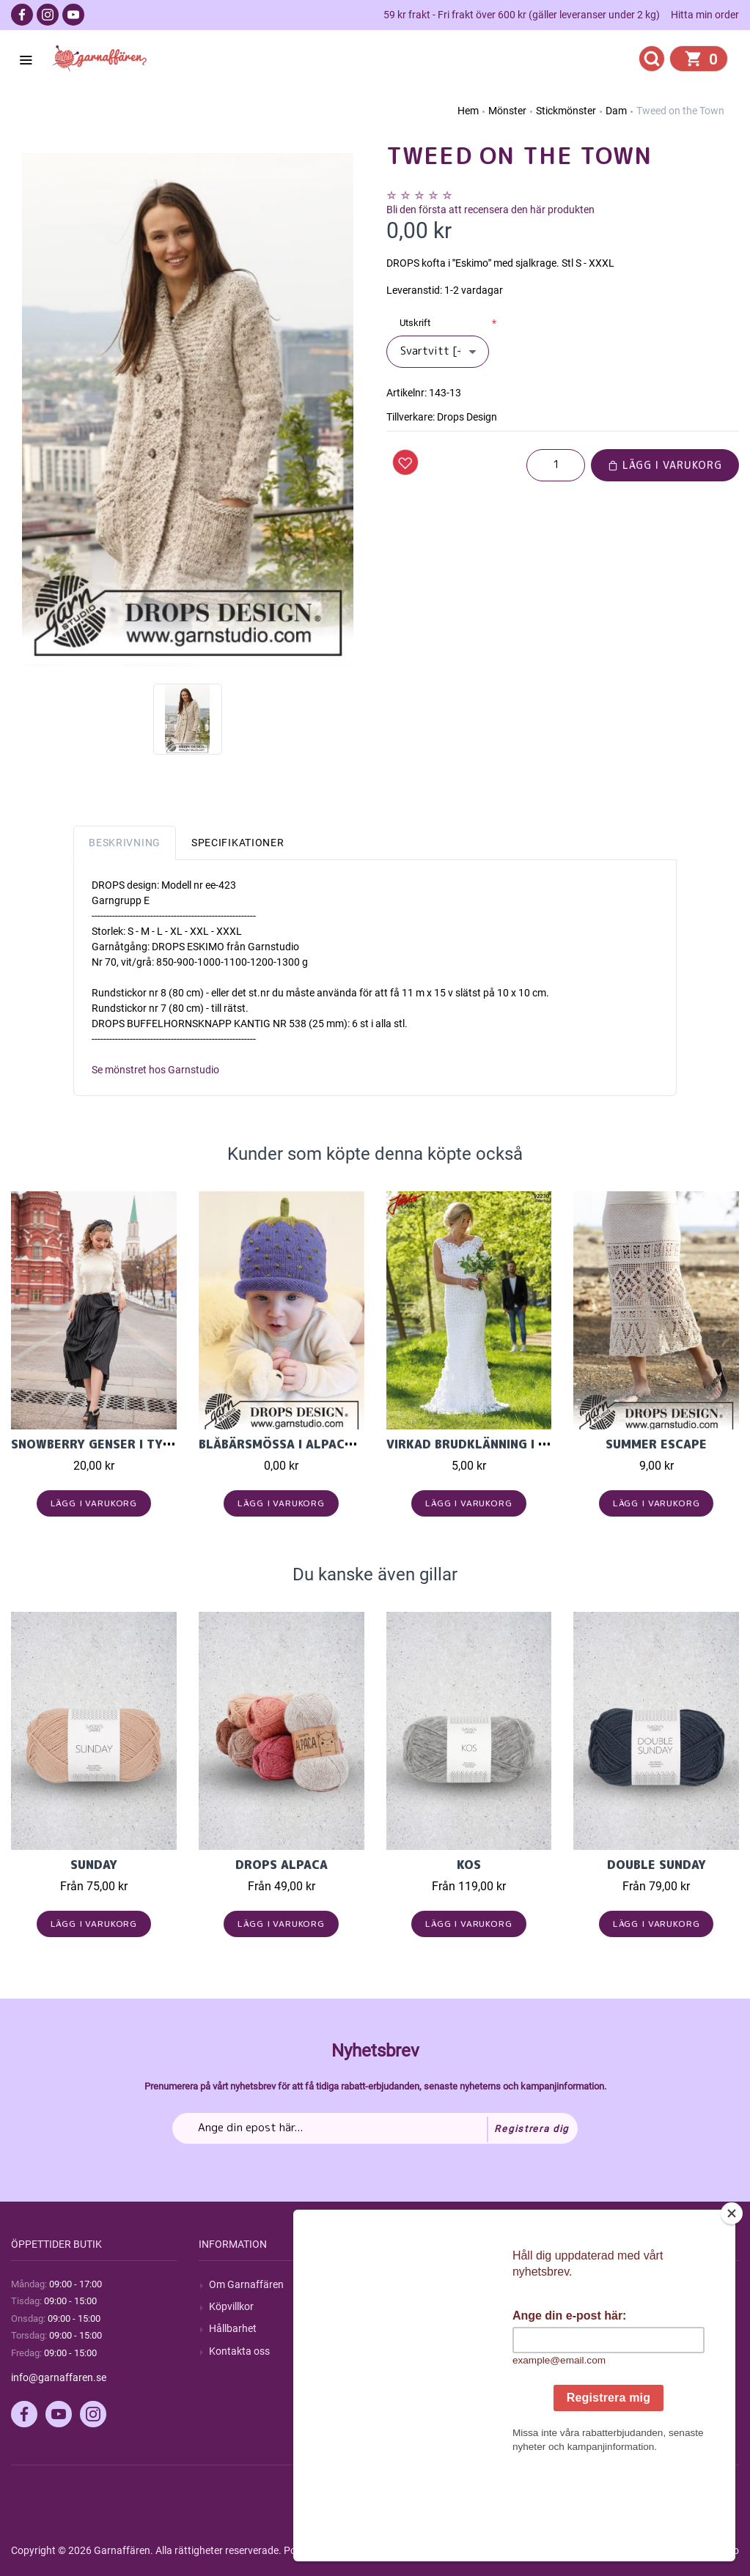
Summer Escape (656, 1444)
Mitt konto (607, 2284)
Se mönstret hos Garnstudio (155, 1070)
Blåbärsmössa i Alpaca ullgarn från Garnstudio (363, 1444)
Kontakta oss (239, 2351)
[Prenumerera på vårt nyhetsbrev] (375, 2128)
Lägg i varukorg (665, 465)
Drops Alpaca (281, 1865)
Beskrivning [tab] (125, 842)
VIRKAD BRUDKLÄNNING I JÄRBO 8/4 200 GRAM (528, 1444)
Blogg (410, 2306)
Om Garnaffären (246, 2284)
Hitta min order (705, 15)
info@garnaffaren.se (58, 2377)
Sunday (93, 1865)
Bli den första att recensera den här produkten (490, 209)
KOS (469, 1865)
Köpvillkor (231, 2306)
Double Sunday (656, 1865)
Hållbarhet (233, 2328)
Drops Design (467, 417)
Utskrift (415, 322)
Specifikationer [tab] (237, 842)
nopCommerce (372, 2550)
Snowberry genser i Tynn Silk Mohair (135, 1444)
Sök (405, 2284)
